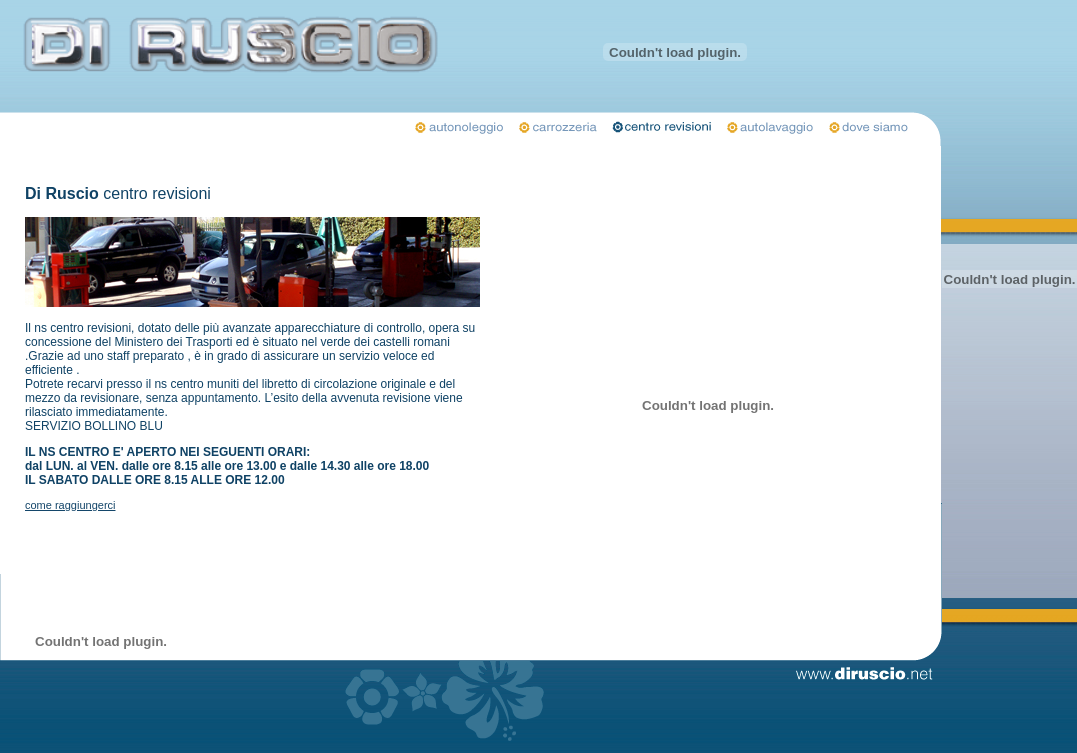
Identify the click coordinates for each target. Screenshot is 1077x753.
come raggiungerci (70, 505)
